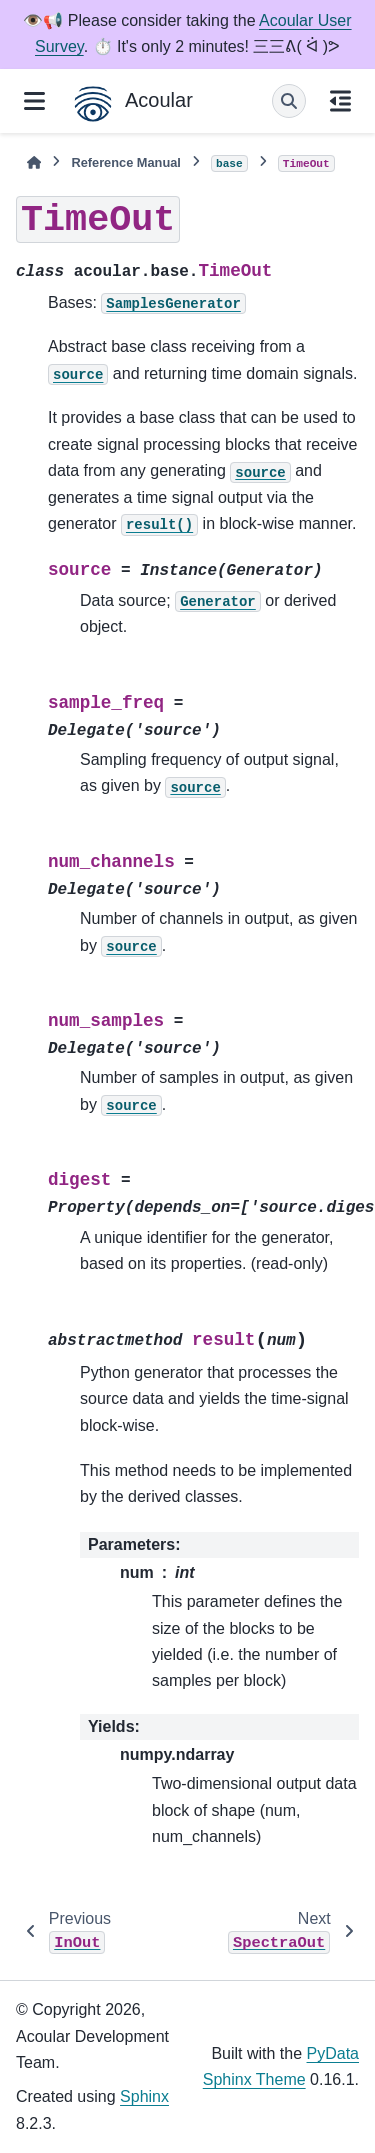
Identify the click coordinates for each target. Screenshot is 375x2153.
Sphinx (144, 2096)
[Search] (289, 101)
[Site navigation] (34, 101)
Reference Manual (126, 162)
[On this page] (340, 101)
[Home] (34, 162)
